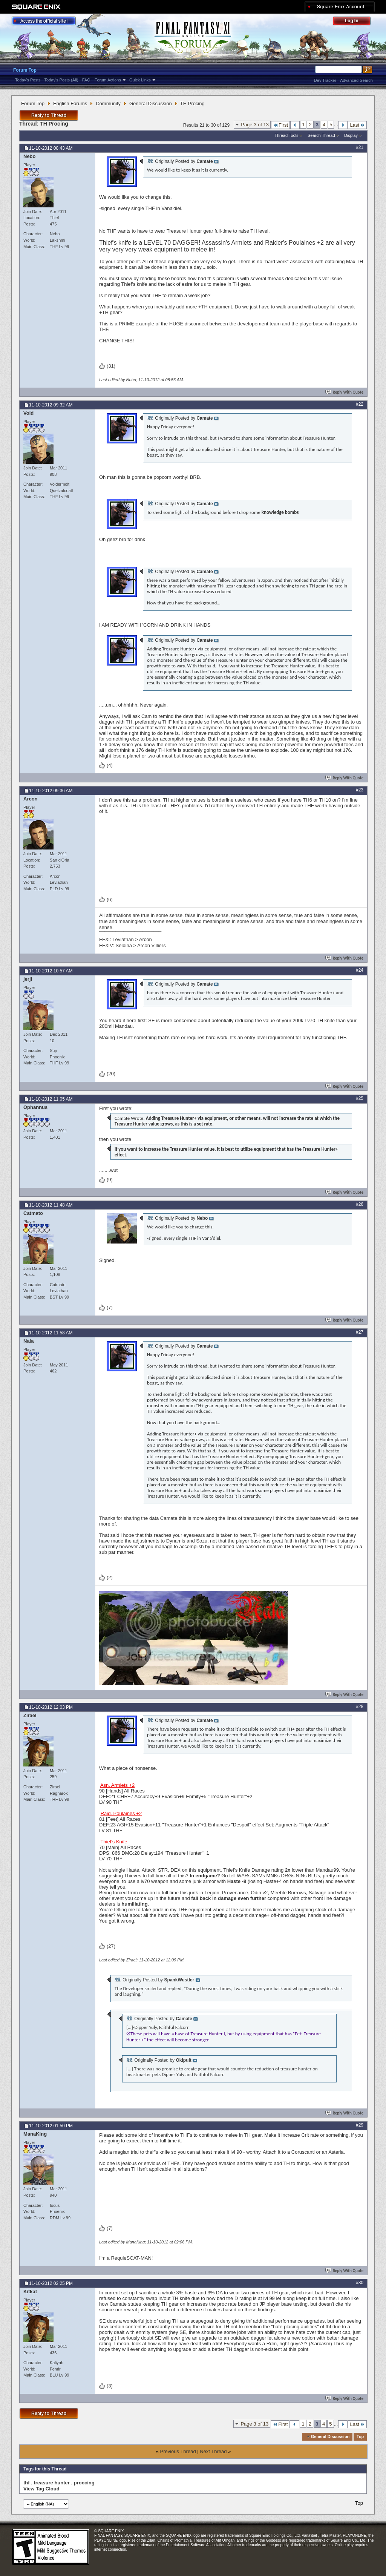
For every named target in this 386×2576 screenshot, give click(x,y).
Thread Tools (286, 135)
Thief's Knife (113, 1842)
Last (357, 125)
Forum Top (25, 70)
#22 (359, 404)
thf (26, 2483)
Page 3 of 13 (255, 124)
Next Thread (213, 2451)
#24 (359, 970)
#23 (359, 790)
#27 (359, 1332)
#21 (359, 147)
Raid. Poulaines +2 (121, 1813)
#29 (359, 2125)
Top (360, 2436)
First (280, 125)
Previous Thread (178, 2451)
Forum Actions (108, 80)
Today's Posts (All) (61, 80)
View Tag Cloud (41, 2489)
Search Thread (321, 135)
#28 (359, 1706)
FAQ (86, 80)
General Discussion (150, 103)
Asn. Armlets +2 (117, 1785)
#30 (359, 2282)
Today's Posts (28, 80)
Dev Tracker (325, 80)
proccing (84, 2483)
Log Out (355, 22)
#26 (359, 1204)
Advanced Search (356, 80)
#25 (359, 1098)
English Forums (70, 103)
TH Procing (54, 124)
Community (108, 103)
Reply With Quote (344, 392)
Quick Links (140, 80)
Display (351, 135)
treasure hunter (51, 2483)
